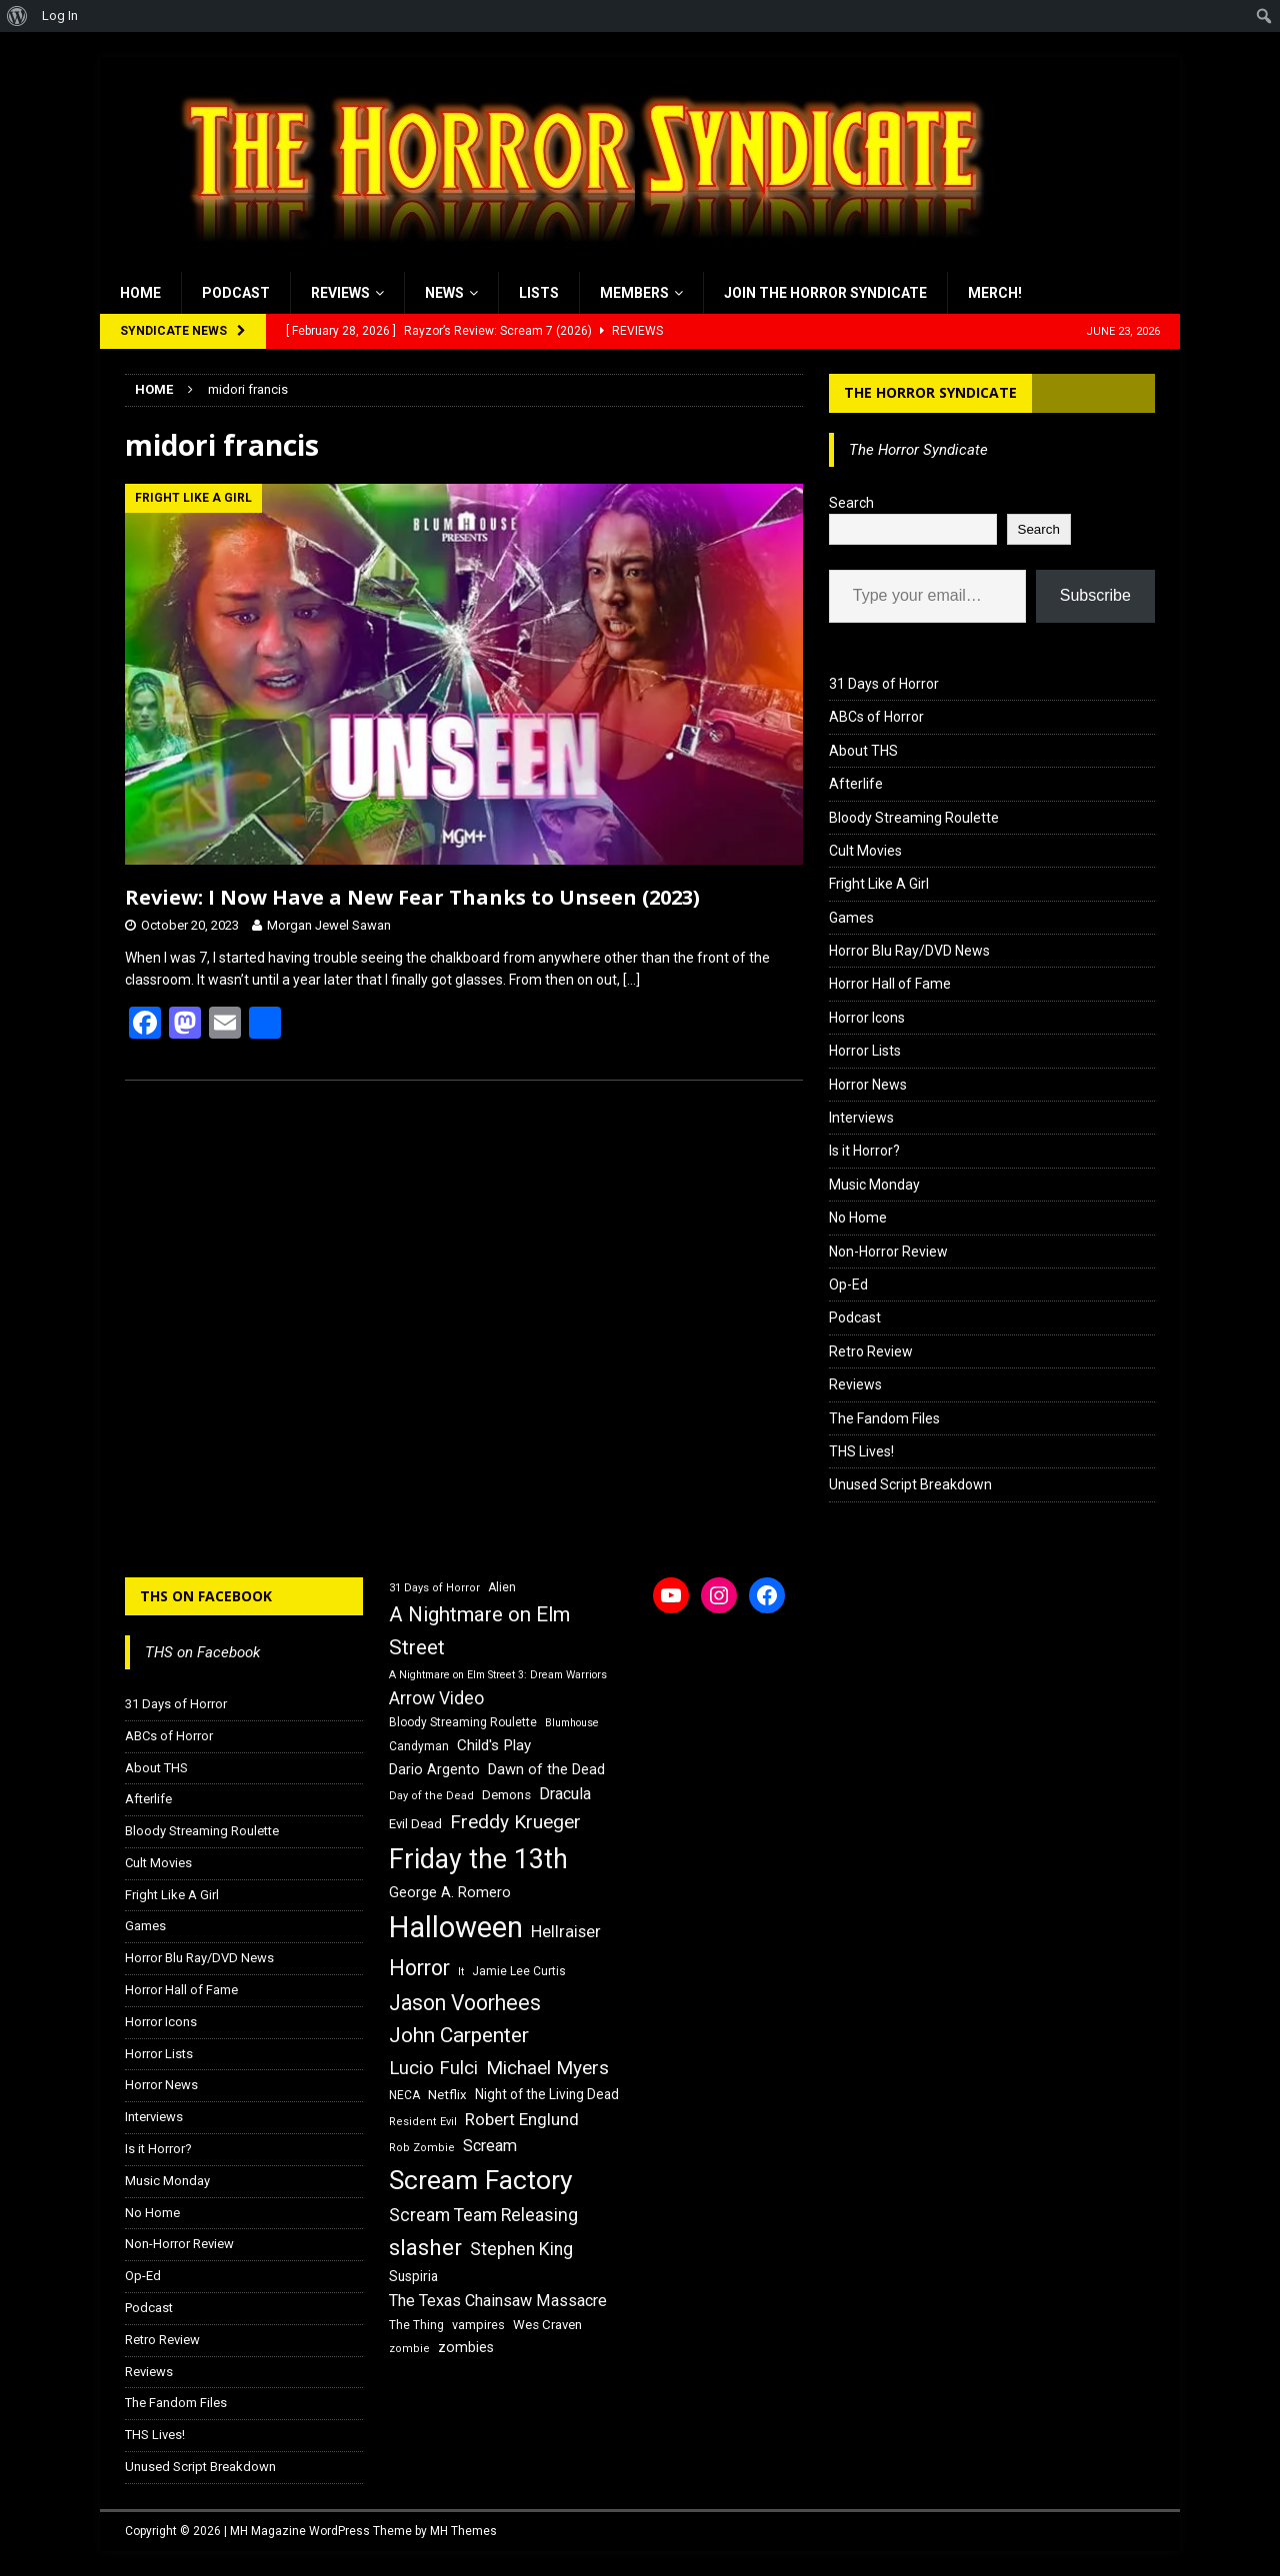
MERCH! (995, 293)
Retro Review (871, 1351)
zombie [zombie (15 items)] (409, 2348)
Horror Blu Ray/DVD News (909, 951)
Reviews (340, 293)
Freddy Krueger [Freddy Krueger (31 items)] (515, 1821)
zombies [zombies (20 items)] (466, 2347)
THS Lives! (861, 1451)
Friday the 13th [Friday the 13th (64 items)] (478, 1859)
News (444, 293)
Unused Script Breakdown (910, 1484)
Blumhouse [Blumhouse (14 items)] (572, 1722)
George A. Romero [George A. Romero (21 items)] (450, 1892)
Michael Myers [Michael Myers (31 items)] (547, 2067)
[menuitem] (17, 16)
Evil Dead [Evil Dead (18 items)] (415, 1823)
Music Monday (874, 1185)
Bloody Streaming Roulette (914, 818)
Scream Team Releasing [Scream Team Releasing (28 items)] (483, 2214)
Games (851, 918)
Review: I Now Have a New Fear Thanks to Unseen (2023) (412, 897)
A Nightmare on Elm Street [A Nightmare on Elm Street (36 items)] (479, 1630)
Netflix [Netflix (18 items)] (447, 2094)
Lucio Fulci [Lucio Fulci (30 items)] (433, 2068)
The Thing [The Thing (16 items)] (416, 2325)
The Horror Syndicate (930, 392)
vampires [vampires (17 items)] (478, 2324)
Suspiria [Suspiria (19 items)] (413, 2276)
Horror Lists (865, 1051)
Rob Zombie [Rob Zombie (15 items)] (422, 2147)
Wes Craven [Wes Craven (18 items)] (547, 2324)
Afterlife (856, 784)
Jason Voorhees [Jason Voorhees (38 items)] (465, 2002)
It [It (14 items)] (461, 1971)
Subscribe (1095, 595)
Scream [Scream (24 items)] (490, 2145)
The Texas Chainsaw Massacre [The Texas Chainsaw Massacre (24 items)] (498, 2300)
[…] (631, 980)
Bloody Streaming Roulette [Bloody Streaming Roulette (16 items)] (463, 1722)
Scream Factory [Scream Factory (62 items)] (481, 2179)
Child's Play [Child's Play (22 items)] (494, 1745)
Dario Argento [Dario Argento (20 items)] (434, 1769)
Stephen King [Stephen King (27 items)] (521, 2249)
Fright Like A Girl (879, 884)
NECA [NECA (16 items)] (404, 2095)
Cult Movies (865, 851)
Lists (539, 293)
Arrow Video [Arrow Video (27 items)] (436, 1698)
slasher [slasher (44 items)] (425, 2247)
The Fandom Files (884, 1418)
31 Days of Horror (884, 684)
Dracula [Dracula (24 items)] (565, 1793)
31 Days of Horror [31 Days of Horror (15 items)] (434, 1587)
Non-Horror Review (888, 1252)
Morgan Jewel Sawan (329, 925)
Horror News (868, 1085)
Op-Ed (848, 1284)
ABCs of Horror (876, 717)
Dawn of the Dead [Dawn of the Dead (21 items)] (546, 1769)
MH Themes (463, 2531)
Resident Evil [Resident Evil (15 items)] (423, 2121)
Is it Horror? (864, 1151)
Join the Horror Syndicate (825, 293)
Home (140, 293)
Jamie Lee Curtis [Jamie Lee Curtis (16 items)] (519, 1971)
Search (851, 503)
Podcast (236, 293)
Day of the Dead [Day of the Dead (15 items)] (431, 1795)
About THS (863, 751)
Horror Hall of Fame (890, 984)
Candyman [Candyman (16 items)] (419, 1746)
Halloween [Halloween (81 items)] (456, 1927)
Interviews (861, 1118)
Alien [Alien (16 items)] (502, 1587)
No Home (858, 1218)
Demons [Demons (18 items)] (506, 1794)
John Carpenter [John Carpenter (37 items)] (459, 2035)
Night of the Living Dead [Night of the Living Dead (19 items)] (547, 2094)
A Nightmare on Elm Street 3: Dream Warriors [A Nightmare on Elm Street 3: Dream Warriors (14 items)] (498, 1674)
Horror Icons (867, 1018)
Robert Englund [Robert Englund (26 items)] (522, 2119)
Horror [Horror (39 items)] (419, 1967)
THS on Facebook (206, 1595)
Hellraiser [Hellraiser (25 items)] (566, 1931)
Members (634, 293)
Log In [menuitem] (60, 15)
